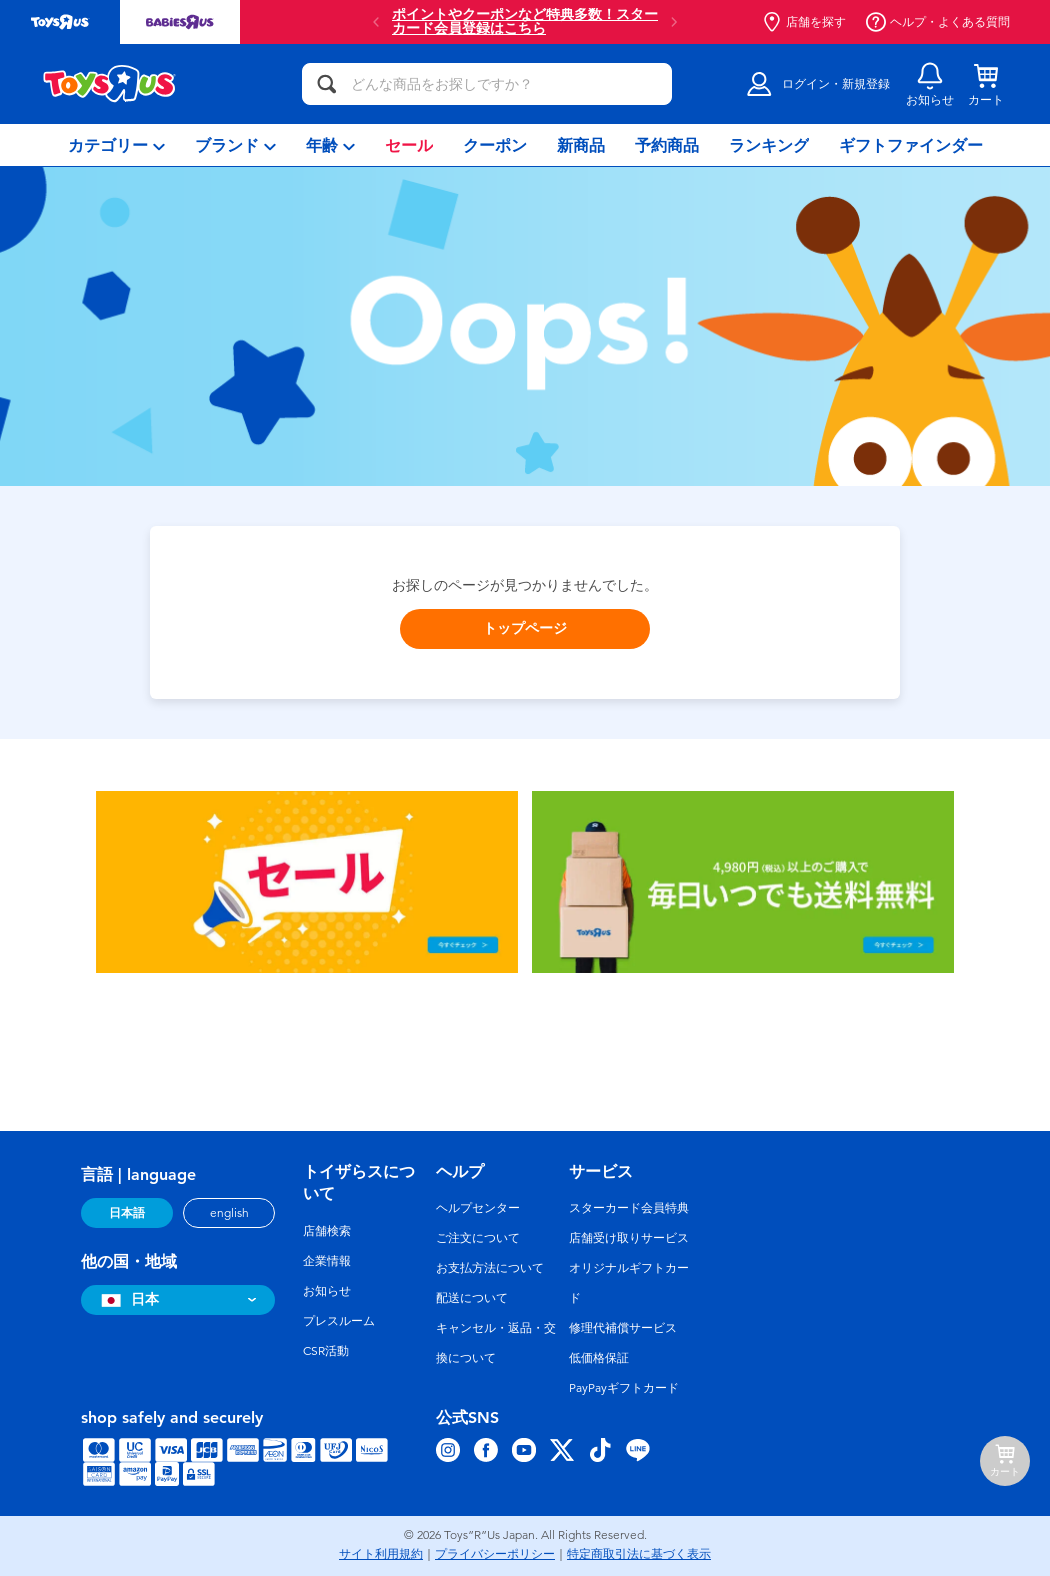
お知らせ (327, 1291)
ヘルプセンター (478, 1208)
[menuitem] (116, 145)
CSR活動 (326, 1351)
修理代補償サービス (623, 1328)
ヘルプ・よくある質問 (938, 22)
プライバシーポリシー (495, 1554)
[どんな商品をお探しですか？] (487, 84)
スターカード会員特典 (629, 1208)
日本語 (127, 1213)
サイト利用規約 (381, 1554)
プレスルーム (339, 1321)
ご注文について (478, 1238)
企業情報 (327, 1261)
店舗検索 (327, 1231)
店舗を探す (804, 22)
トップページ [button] (525, 628)
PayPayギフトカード (624, 1388)
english (229, 1213)
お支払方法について (490, 1268)
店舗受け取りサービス (629, 1238)
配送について (472, 1298)
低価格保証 (599, 1358)
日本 (127, 1299)
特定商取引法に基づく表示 (639, 1554)
